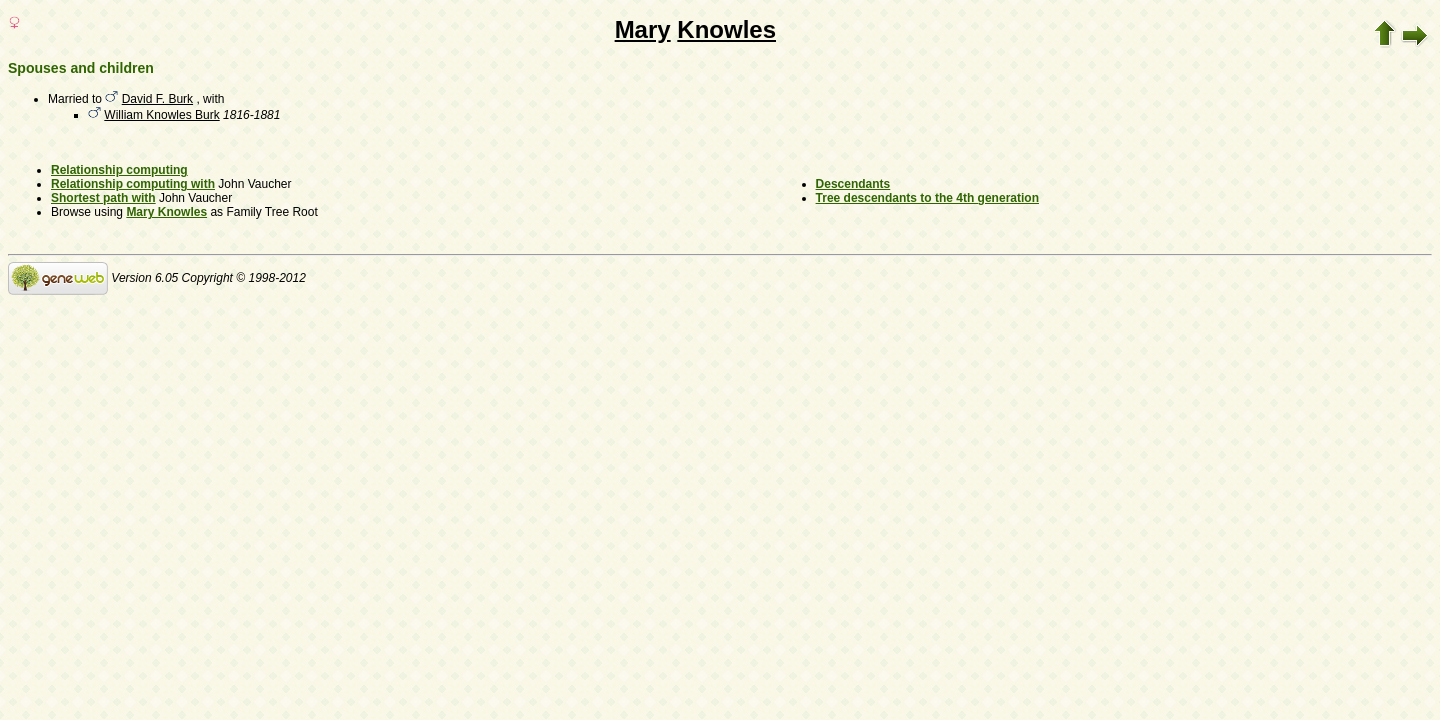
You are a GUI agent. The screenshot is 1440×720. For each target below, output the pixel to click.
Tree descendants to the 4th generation (927, 198)
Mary (643, 29)
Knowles (726, 29)
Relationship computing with (133, 184)
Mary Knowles (166, 212)
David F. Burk (157, 99)
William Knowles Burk (161, 115)
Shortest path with (103, 198)
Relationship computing (119, 170)
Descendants (853, 184)
